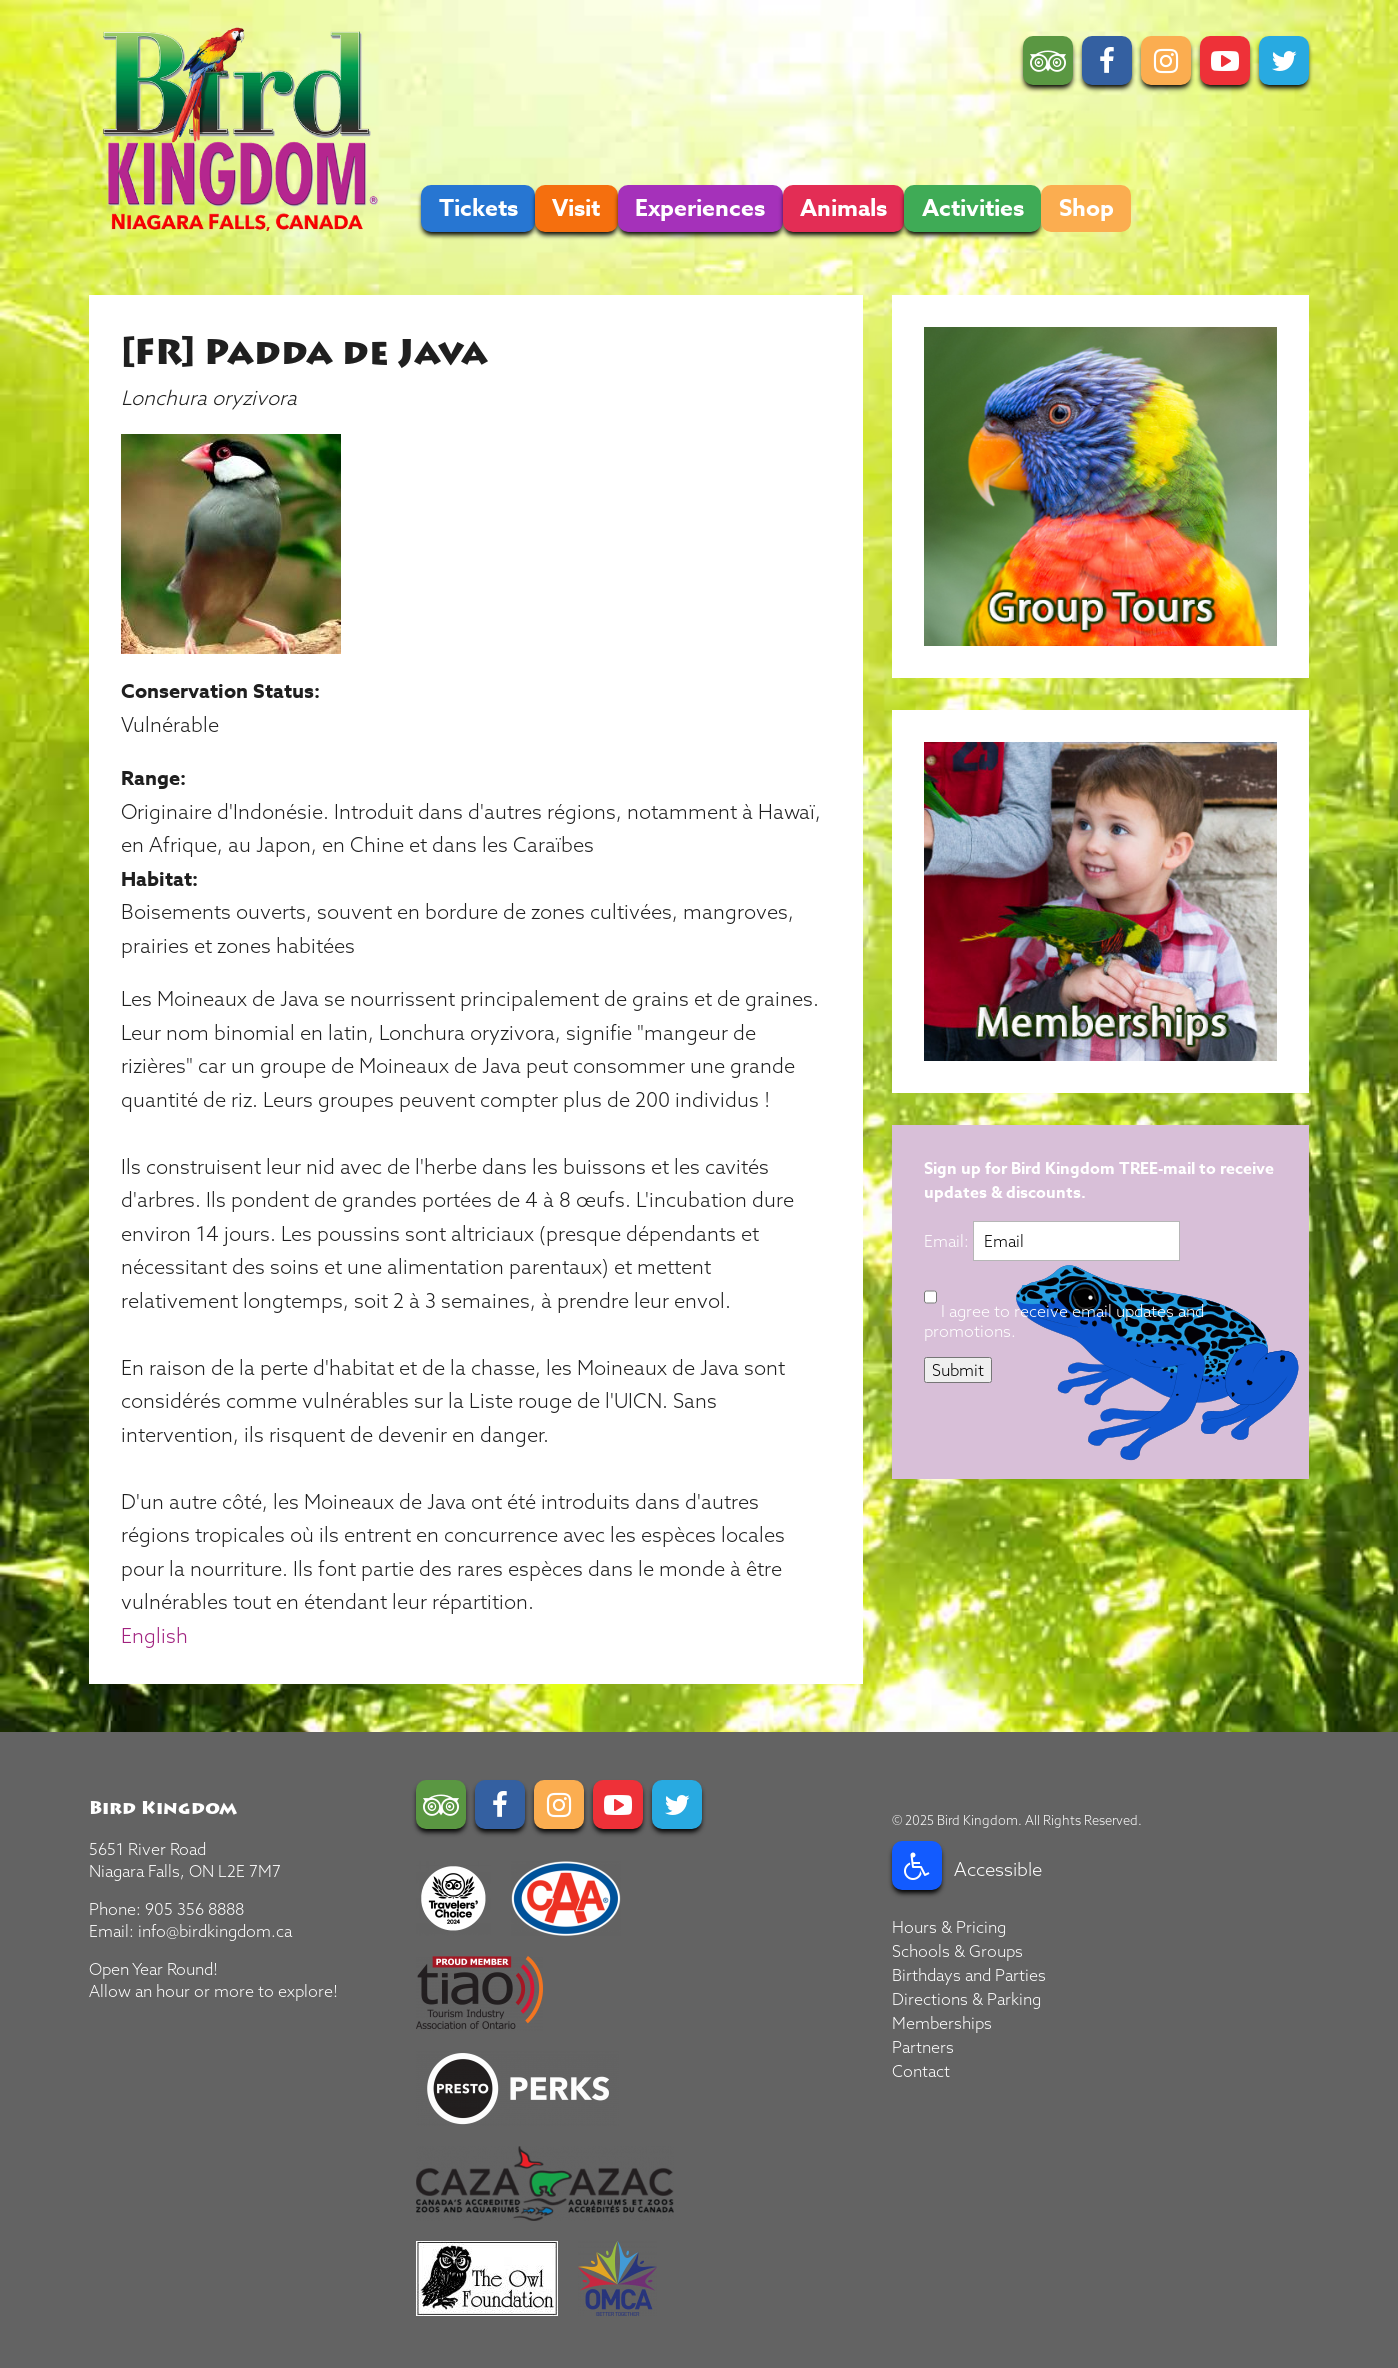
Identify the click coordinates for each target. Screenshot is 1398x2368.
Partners (923, 2047)
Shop (1086, 208)
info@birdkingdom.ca (215, 1931)
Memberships (942, 2023)
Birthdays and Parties (969, 1975)
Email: (948, 1241)
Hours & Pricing (949, 1927)
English (154, 1635)
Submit (958, 1370)
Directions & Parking (966, 1999)
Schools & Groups (957, 1951)
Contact (921, 2071)
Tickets (478, 208)
